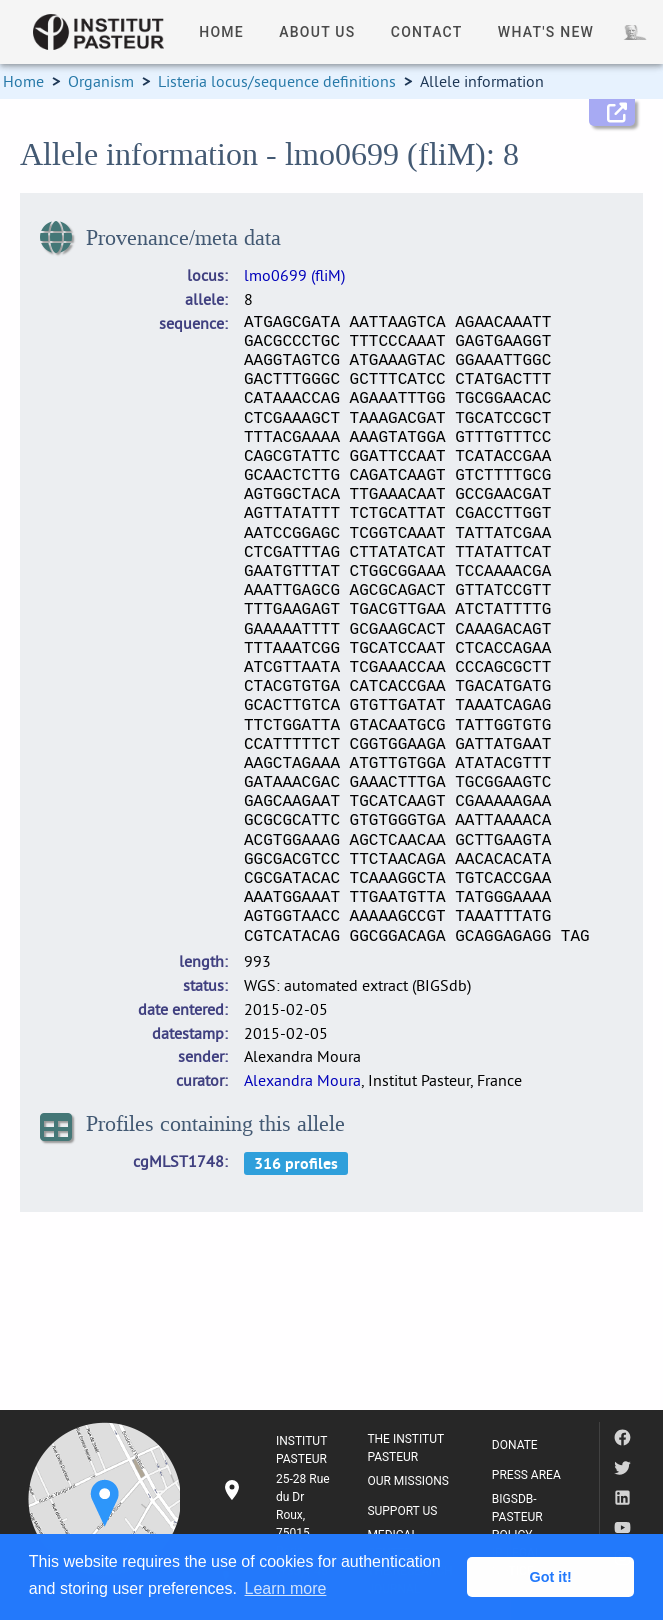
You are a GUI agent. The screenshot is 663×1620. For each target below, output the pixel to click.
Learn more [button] (286, 1588)
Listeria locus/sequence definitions (277, 81)
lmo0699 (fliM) (294, 275)
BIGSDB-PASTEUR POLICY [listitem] (517, 1517)
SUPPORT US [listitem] (402, 1511)
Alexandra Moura (302, 1080)
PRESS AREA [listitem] (526, 1475)
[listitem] (278, 1515)
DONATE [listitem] (515, 1445)
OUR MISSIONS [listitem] (408, 1481)
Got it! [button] (551, 1577)
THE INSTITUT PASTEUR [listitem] (405, 1448)
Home (23, 81)
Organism (101, 81)
